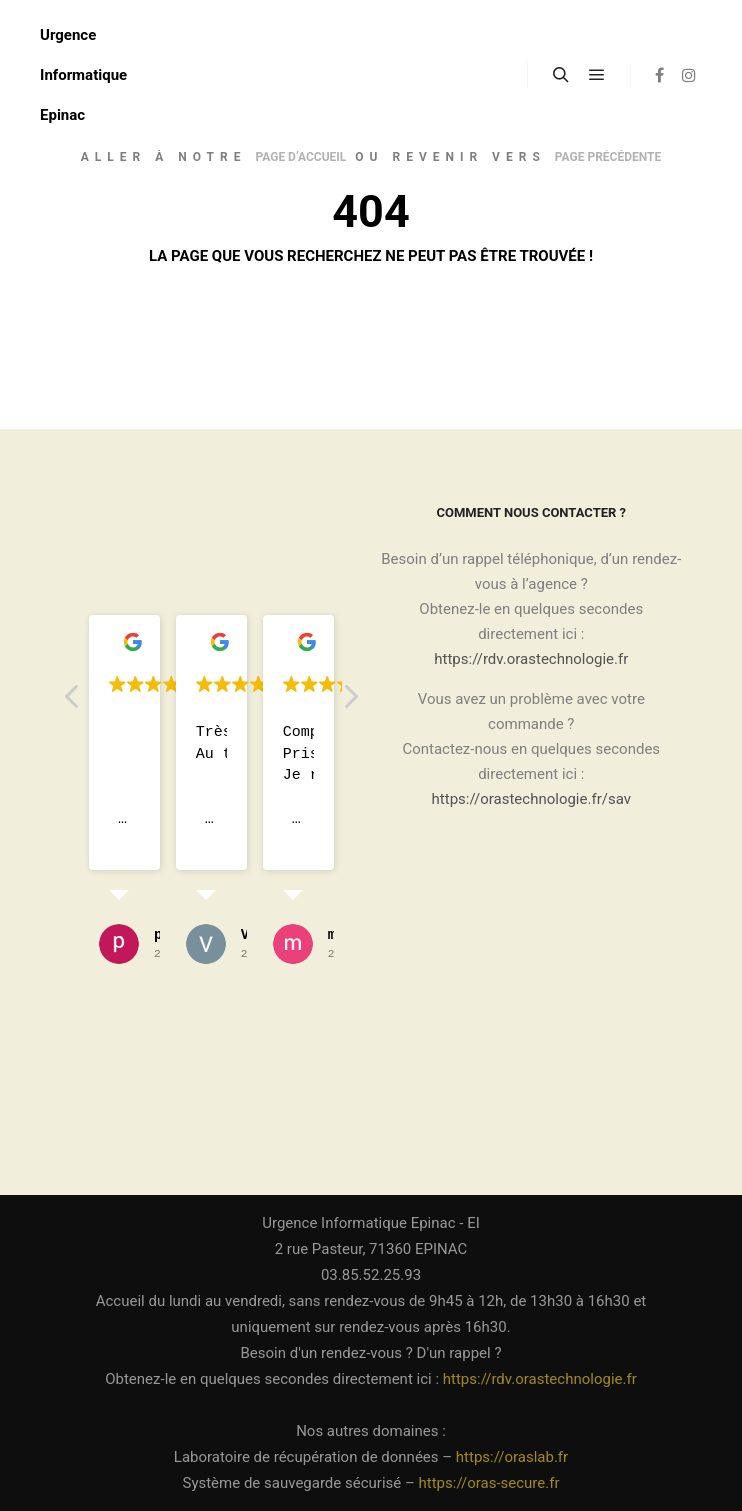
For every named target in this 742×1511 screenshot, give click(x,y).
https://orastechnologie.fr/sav (531, 799)
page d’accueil (300, 157)
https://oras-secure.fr (489, 1483)
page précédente (608, 157)
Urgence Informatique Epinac (83, 75)
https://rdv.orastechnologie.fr (531, 659)
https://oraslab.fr (512, 1457)
